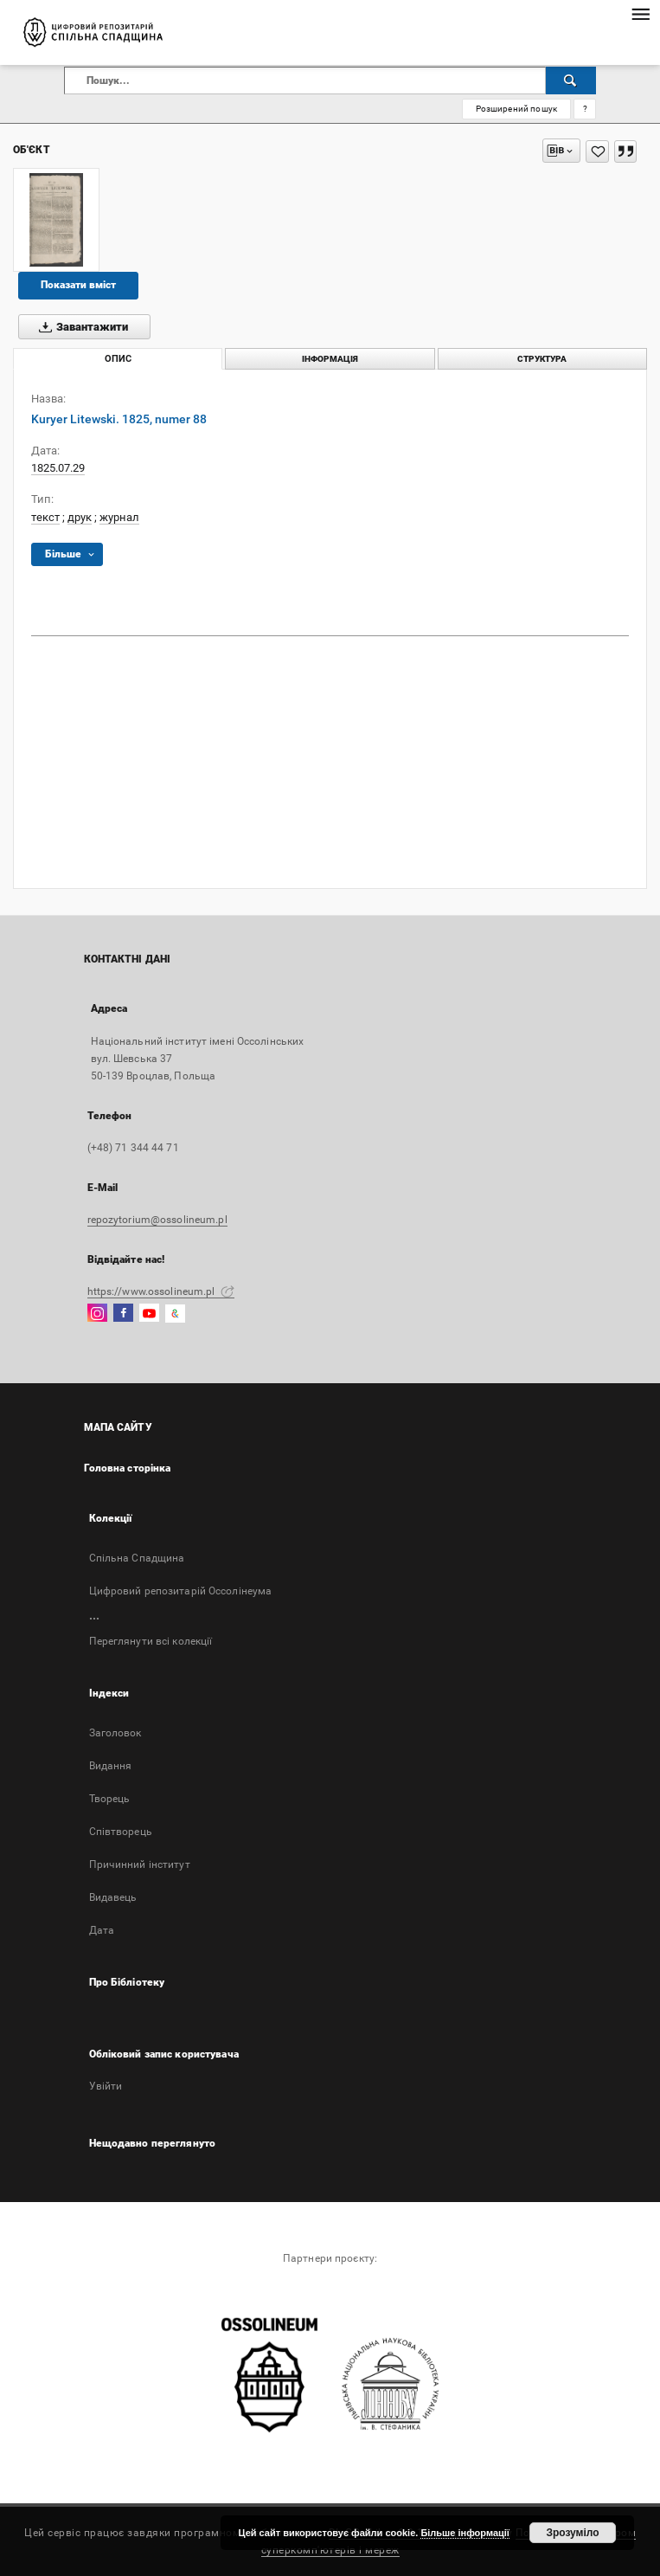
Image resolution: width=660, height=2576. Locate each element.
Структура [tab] (542, 359)
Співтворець (120, 1832)
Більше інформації (464, 2533)
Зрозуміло (572, 2533)
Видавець (113, 1897)
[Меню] (640, 14)
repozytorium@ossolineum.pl (157, 1220)
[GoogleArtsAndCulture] (175, 1313)
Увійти (106, 2086)
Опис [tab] (118, 358)
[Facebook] (123, 1313)
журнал (119, 517)
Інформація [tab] (330, 359)
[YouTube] (149, 1313)
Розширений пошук (516, 108)
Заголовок (115, 1733)
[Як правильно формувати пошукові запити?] (584, 109)
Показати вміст (78, 285)
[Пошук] (571, 80)
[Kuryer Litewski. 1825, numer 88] (56, 220)
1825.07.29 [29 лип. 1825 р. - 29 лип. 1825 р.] (58, 467)
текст (45, 517)
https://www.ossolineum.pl (160, 1291)
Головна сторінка (127, 1468)
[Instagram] (97, 1313)
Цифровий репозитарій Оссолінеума (180, 1591)
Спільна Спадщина (137, 1558)
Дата (101, 1930)
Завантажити (80, 327)
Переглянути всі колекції (151, 1641)
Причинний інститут (139, 1864)
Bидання (110, 1766)
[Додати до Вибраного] (597, 151)
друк (79, 517)
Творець (110, 1799)
